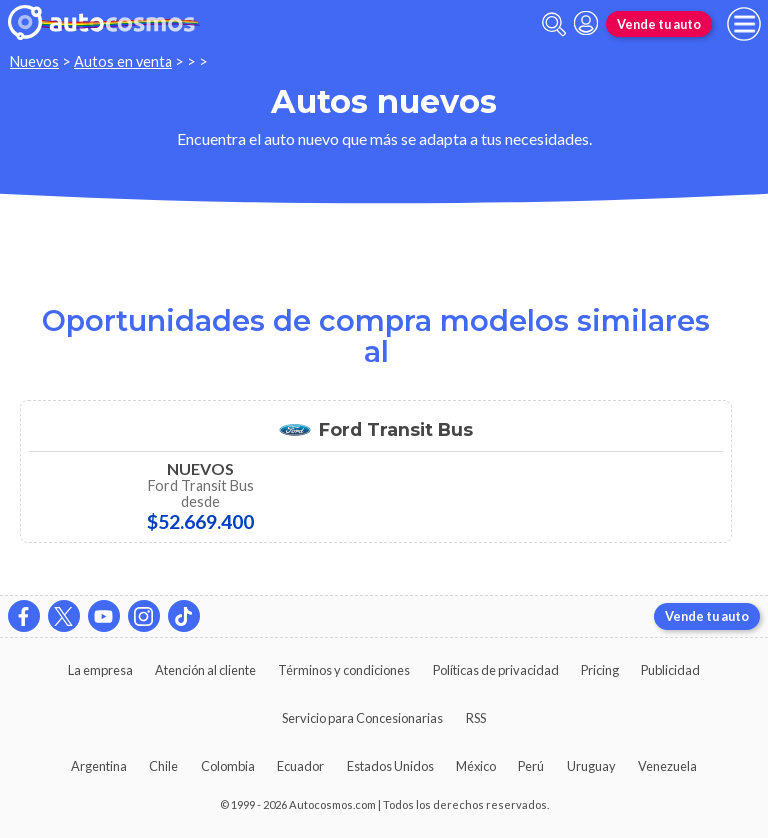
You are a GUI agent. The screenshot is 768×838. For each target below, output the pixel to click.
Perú (531, 766)
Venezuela (667, 766)
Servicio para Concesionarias (362, 718)
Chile (163, 766)
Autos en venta (123, 61)
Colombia (228, 766)
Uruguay (591, 766)
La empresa (100, 670)
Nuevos (34, 61)
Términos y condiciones (344, 670)
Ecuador (300, 766)
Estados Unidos (390, 766)
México (476, 766)
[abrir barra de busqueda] (554, 24)
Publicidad (670, 670)
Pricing (600, 670)
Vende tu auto (659, 24)
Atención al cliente (205, 670)
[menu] (744, 24)
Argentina (99, 766)
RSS (476, 718)
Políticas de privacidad (496, 670)
